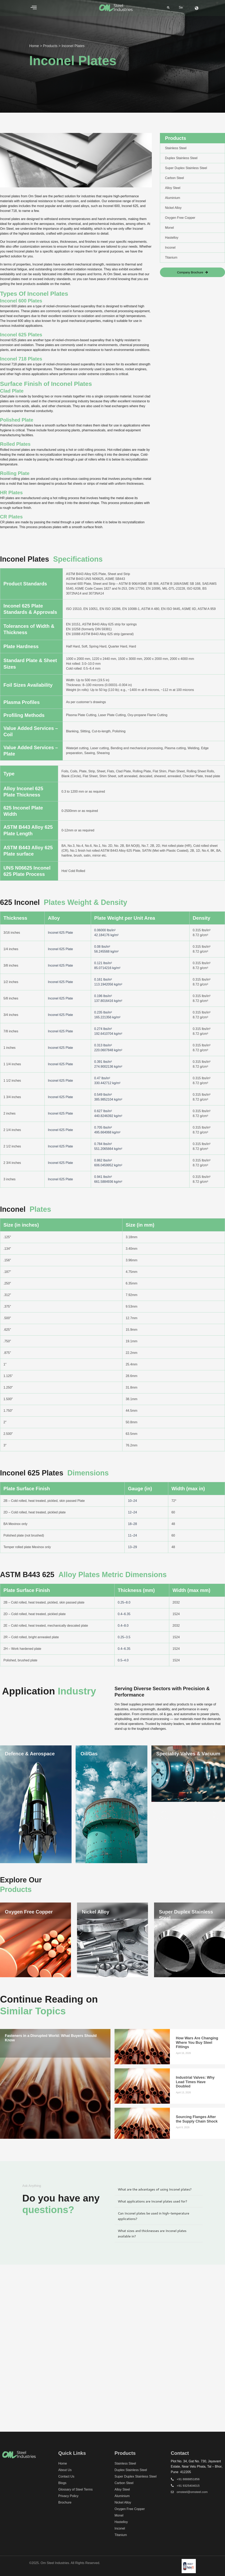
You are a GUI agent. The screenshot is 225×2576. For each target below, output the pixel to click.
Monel (119, 2515)
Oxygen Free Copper (29, 1911)
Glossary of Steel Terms (75, 2489)
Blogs (62, 2483)
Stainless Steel (125, 2463)
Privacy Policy (68, 2496)
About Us (65, 2470)
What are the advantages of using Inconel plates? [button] (155, 2189)
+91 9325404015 (188, 2485)
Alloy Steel (122, 2489)
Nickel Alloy (95, 1911)
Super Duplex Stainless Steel (135, 2476)
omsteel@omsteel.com (192, 2492)
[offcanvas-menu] (33, 7)
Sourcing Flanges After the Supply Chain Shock (197, 2119)
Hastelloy (121, 2522)
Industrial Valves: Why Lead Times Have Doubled (195, 2081)
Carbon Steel (124, 2483)
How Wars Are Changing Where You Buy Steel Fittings (197, 2042)
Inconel (120, 2528)
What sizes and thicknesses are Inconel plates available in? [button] (152, 2233)
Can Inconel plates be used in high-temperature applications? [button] (153, 2216)
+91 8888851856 (188, 2479)
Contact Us (66, 2476)
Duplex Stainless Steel (131, 2470)
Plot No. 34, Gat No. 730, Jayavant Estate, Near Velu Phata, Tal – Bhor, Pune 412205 (197, 2466)
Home (34, 46)
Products (50, 46)
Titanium (121, 2535)
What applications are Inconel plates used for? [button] (152, 2201)
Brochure (65, 2502)
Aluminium (122, 2496)
